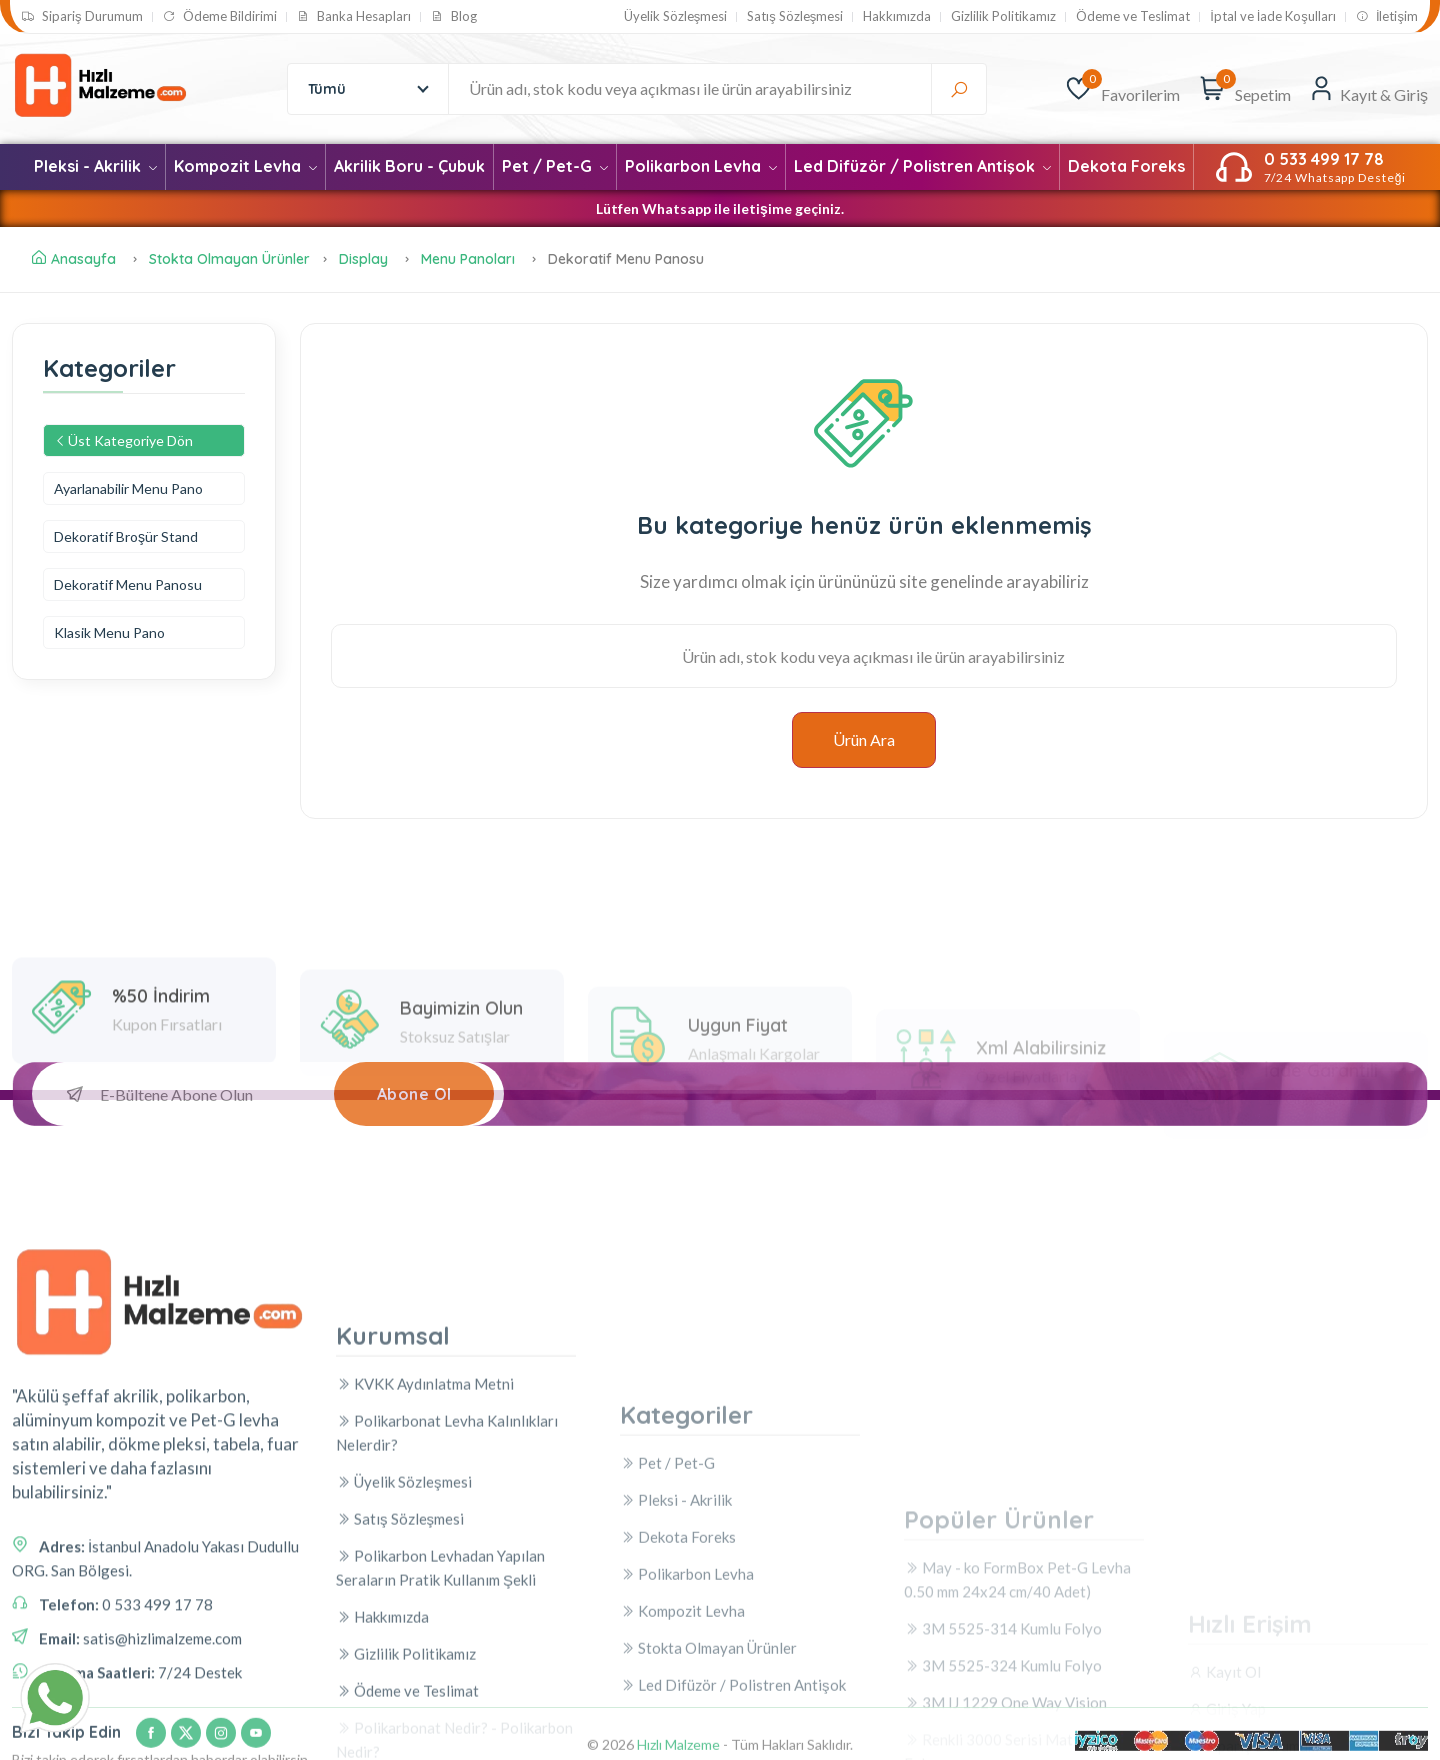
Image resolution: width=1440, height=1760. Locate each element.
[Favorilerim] (1078, 89)
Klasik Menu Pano (109, 632)
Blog (454, 16)
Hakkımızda (897, 16)
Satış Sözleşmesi (795, 16)
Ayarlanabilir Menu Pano (128, 488)
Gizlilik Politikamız (1003, 16)
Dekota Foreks (1126, 166)
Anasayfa (74, 259)
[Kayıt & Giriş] (1368, 89)
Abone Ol (414, 1094)
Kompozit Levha (245, 166)
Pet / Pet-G (555, 166)
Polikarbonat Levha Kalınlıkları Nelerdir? (447, 1653)
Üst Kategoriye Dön (123, 440)
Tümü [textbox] (327, 89)
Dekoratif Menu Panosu (128, 584)
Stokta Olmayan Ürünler (229, 259)
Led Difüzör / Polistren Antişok (922, 166)
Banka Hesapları (354, 16)
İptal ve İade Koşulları (1273, 16)
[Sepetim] (1212, 89)
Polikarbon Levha (701, 166)
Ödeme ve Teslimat (1133, 16)
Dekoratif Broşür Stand (126, 536)
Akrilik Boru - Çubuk (409, 166)
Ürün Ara (864, 739)
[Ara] (958, 89)
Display (365, 259)
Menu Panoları (468, 259)
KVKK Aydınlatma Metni (425, 1604)
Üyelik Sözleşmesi (676, 16)
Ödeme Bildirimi (220, 16)
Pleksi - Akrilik (95, 166)
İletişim (1387, 16)
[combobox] (365, 89)
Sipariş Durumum (82, 16)
